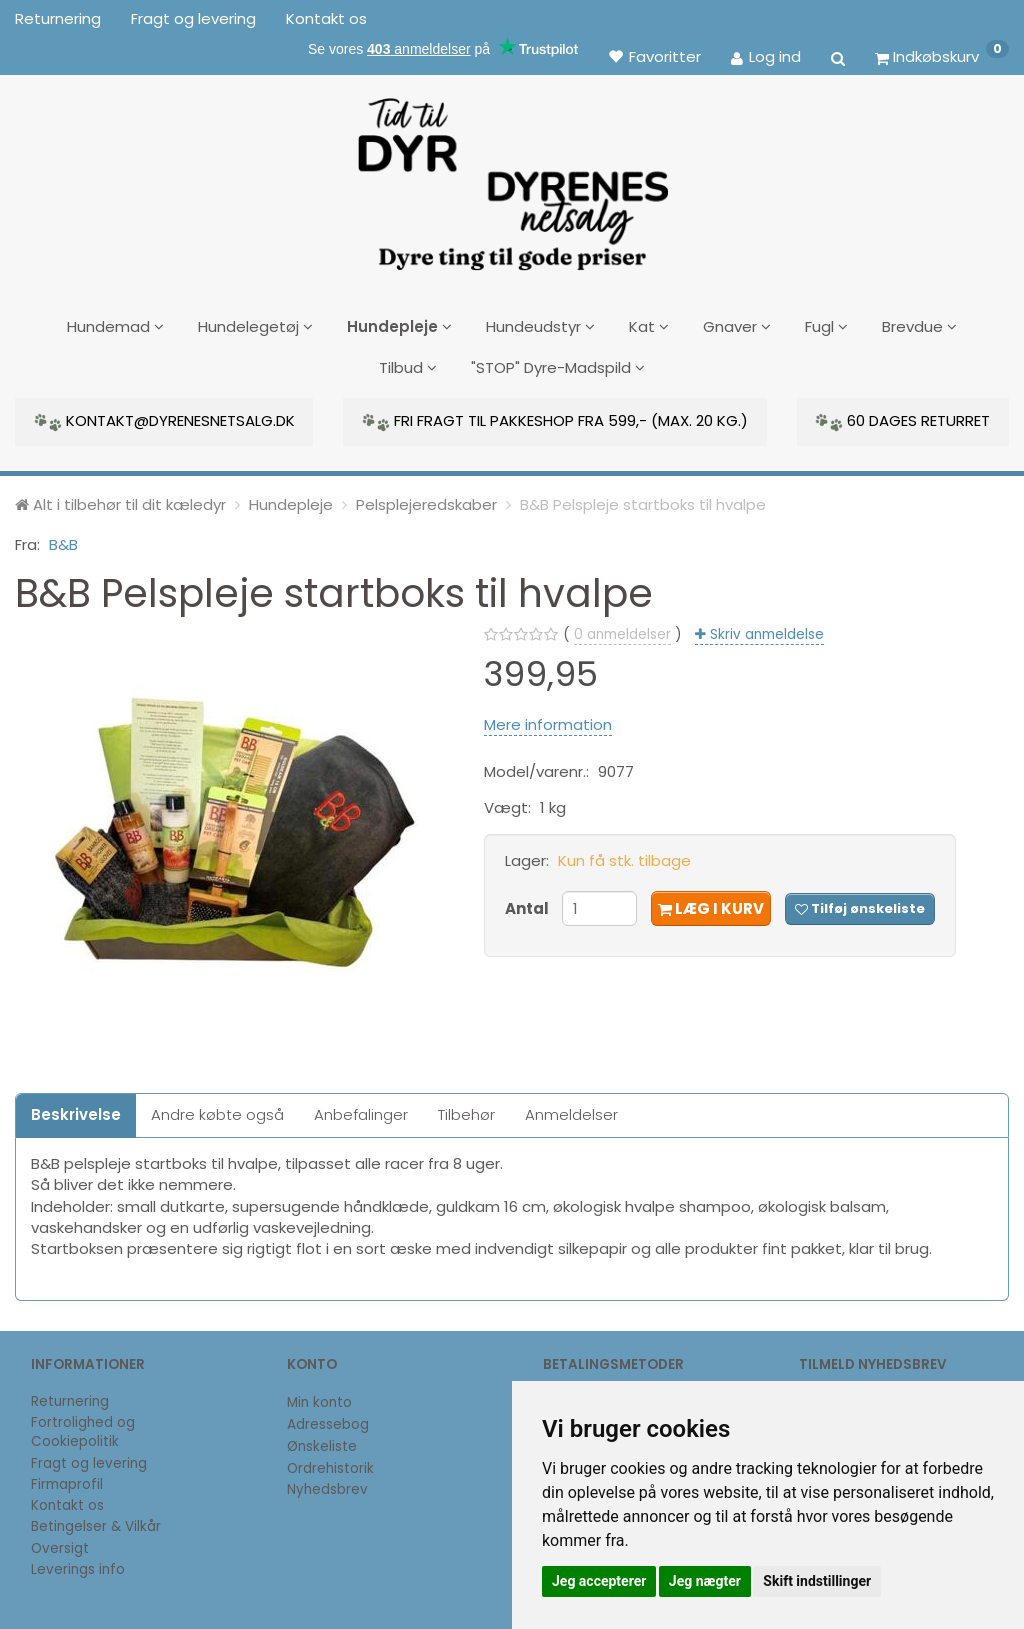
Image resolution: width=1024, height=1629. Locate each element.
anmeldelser (622, 629)
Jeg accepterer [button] (599, 1581)
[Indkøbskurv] (942, 56)
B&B (63, 539)
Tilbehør (466, 1109)
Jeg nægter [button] (705, 1581)
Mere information (548, 719)
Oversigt (60, 1542)
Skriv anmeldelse (765, 629)
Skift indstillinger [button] (817, 1581)
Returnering (58, 18)
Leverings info (78, 1564)
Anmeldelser (571, 1109)
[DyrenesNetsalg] (511, 177)
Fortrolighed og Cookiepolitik (83, 1427)
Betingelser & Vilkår (96, 1521)
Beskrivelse (76, 1109)
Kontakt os (326, 18)
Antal (528, 903)
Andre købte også (217, 1109)
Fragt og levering (193, 18)
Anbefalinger (361, 1109)
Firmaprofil (67, 1479)
